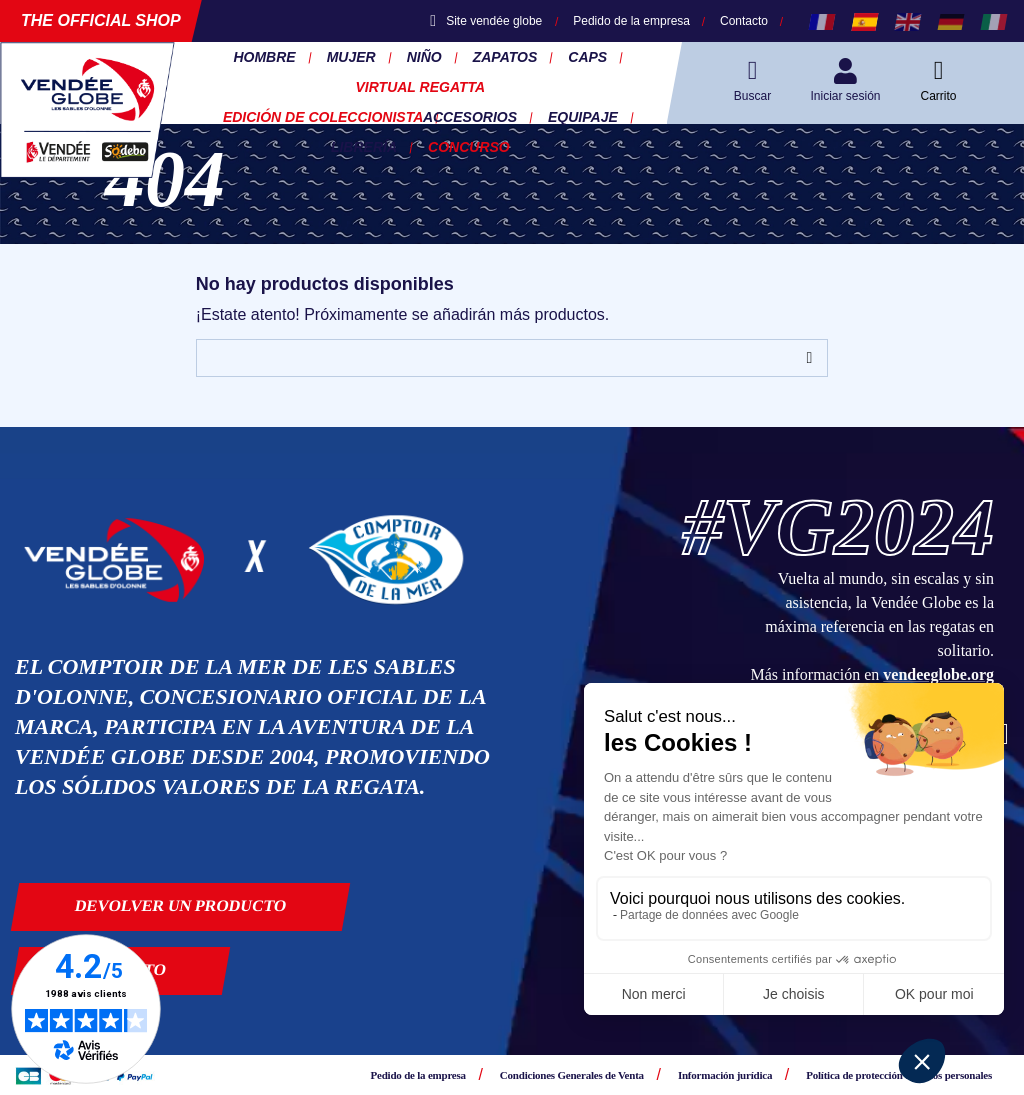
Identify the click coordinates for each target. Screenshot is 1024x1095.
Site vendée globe (486, 21)
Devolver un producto (181, 905)
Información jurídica (725, 1075)
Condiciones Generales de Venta (572, 1075)
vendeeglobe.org (938, 674)
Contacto (744, 21)
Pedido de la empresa (631, 21)
